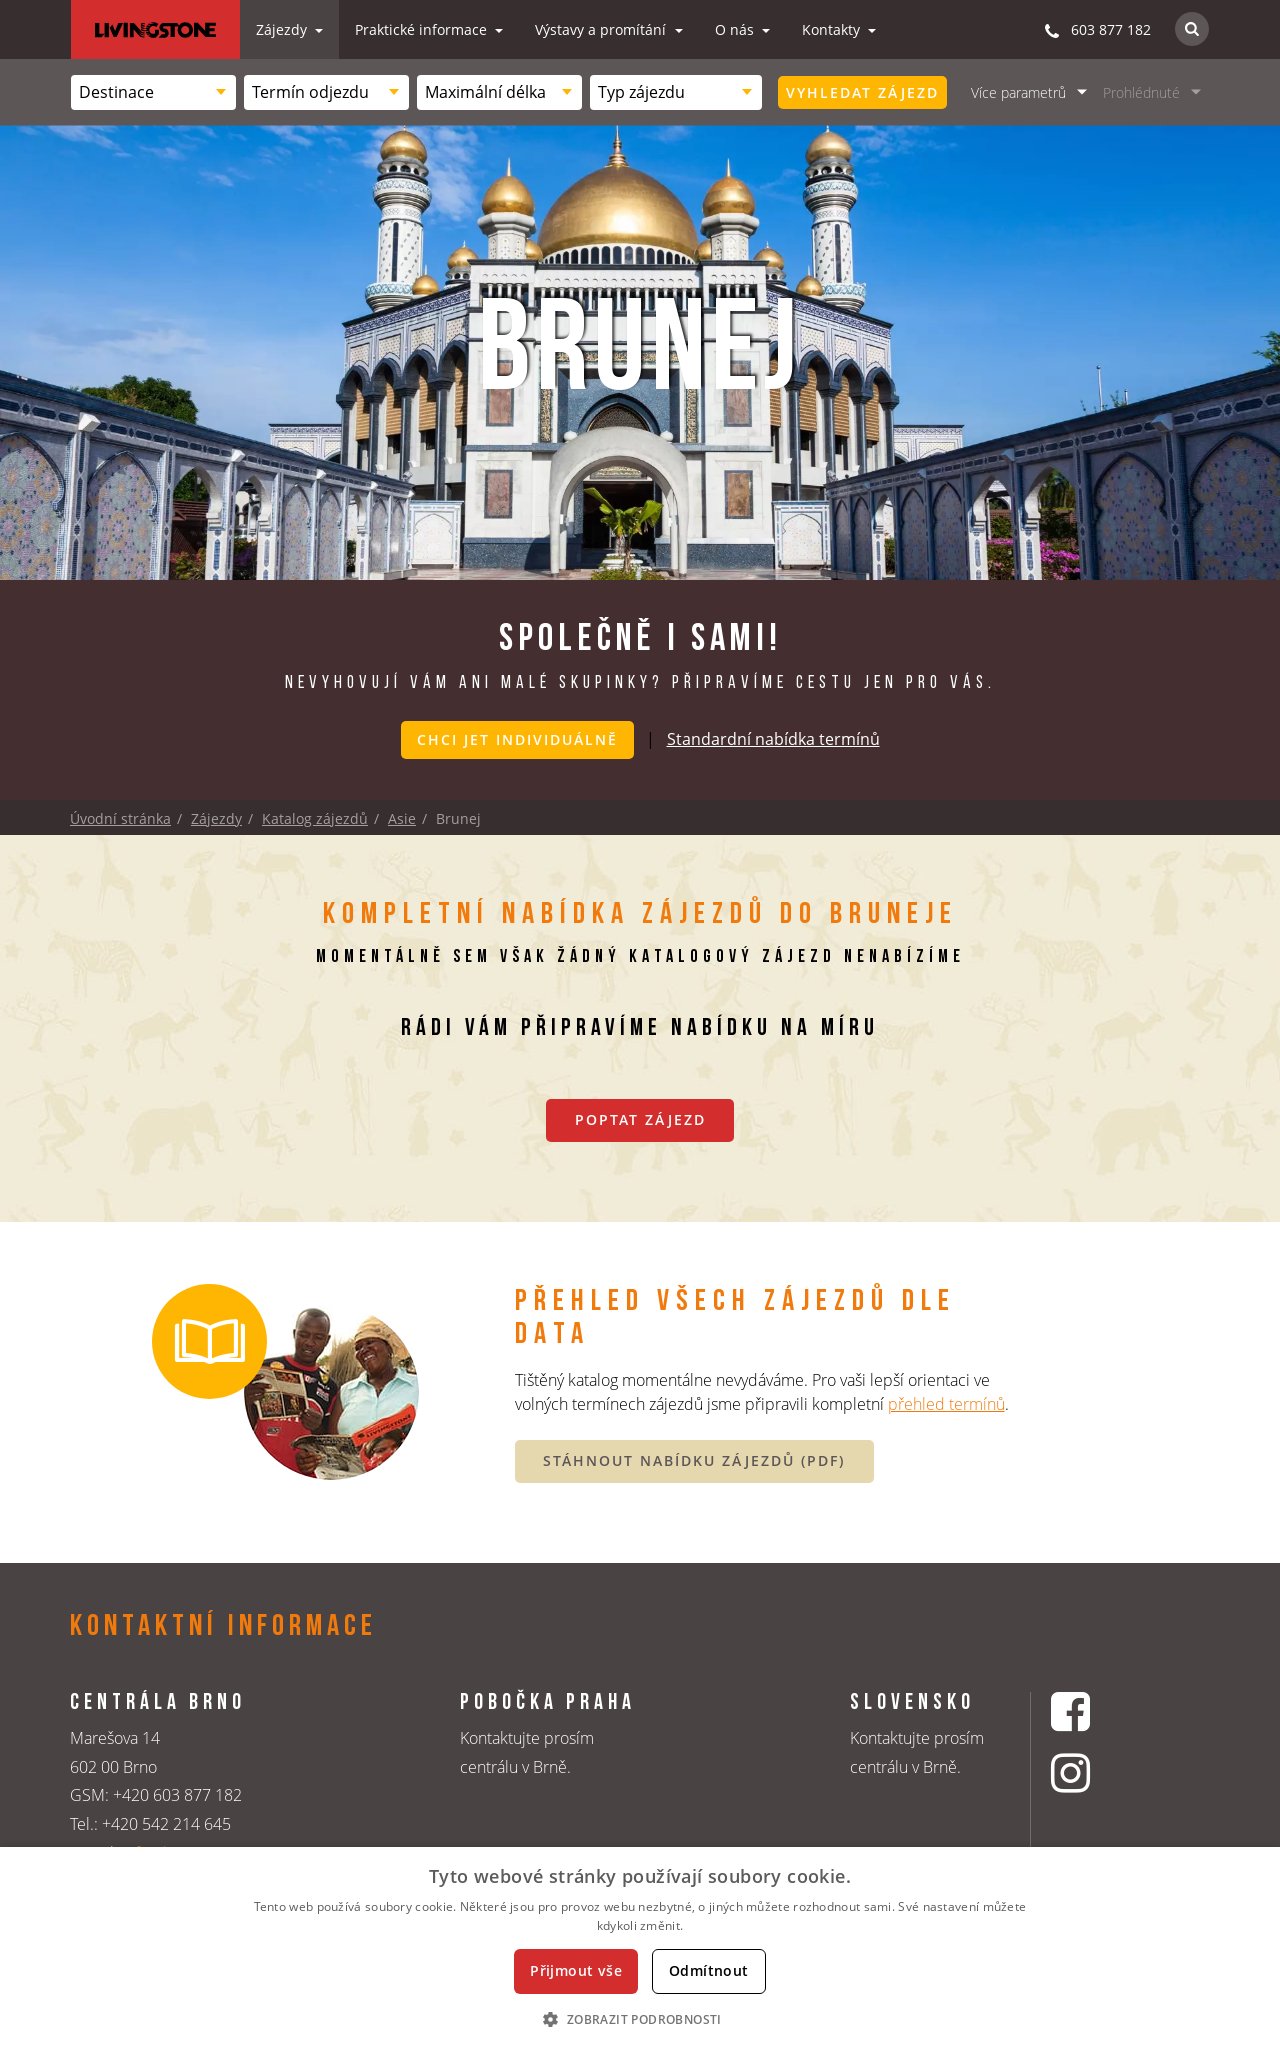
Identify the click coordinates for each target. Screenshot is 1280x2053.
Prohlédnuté (1141, 92)
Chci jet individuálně (517, 739)
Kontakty (833, 29)
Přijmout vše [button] (576, 1970)
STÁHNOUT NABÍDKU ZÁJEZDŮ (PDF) (694, 1460)
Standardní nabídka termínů (773, 738)
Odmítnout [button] (709, 1970)
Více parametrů (1018, 92)
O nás (736, 29)
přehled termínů (946, 1403)
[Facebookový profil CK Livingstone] (1095, 1710)
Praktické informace (423, 29)
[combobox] (153, 92)
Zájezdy (283, 29)
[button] (639, 2019)
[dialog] (640, 1950)
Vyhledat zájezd (862, 92)
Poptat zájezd (640, 1118)
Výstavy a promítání (602, 29)
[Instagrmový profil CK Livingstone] (1095, 1773)
